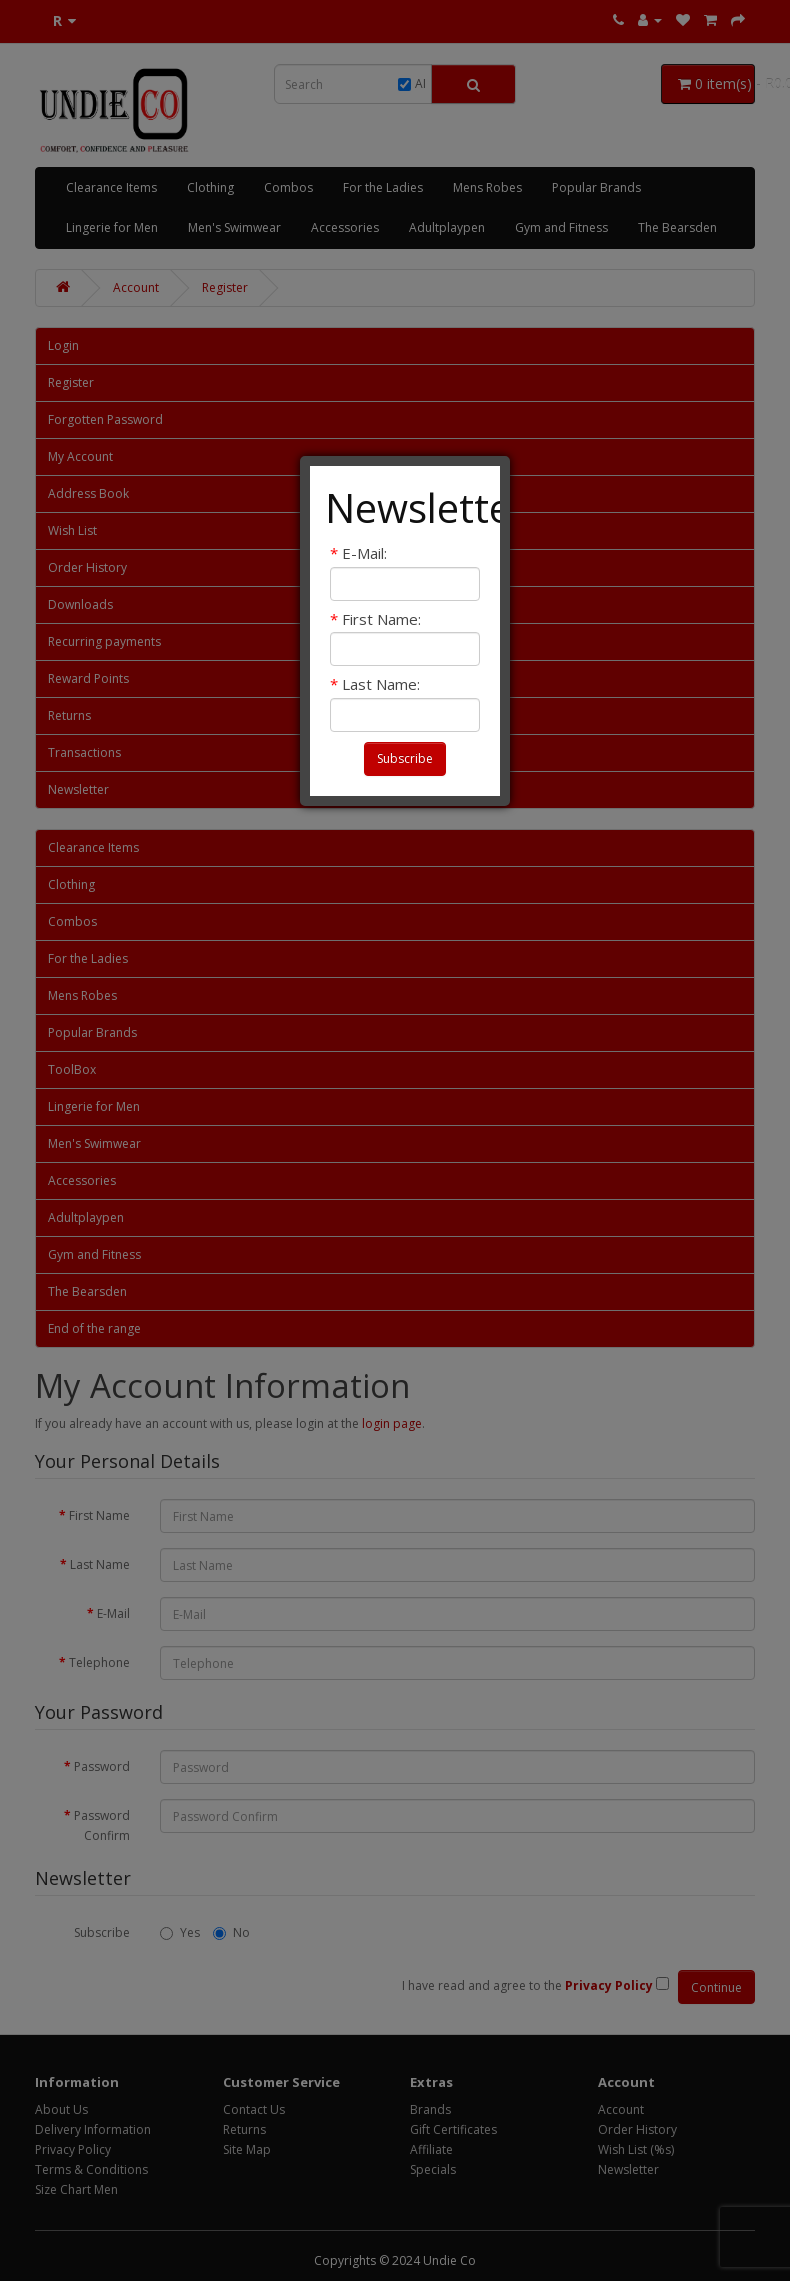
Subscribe (405, 758)
